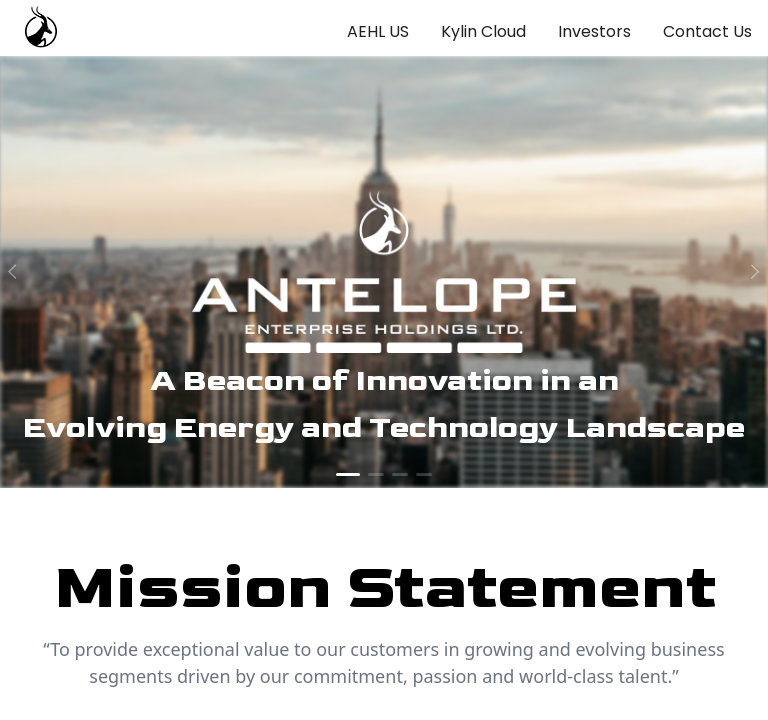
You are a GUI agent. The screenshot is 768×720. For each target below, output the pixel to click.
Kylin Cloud (483, 31)
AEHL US (378, 31)
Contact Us (707, 31)
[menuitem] (378, 32)
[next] (752, 272)
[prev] (16, 272)
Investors (594, 31)
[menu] (533, 28)
